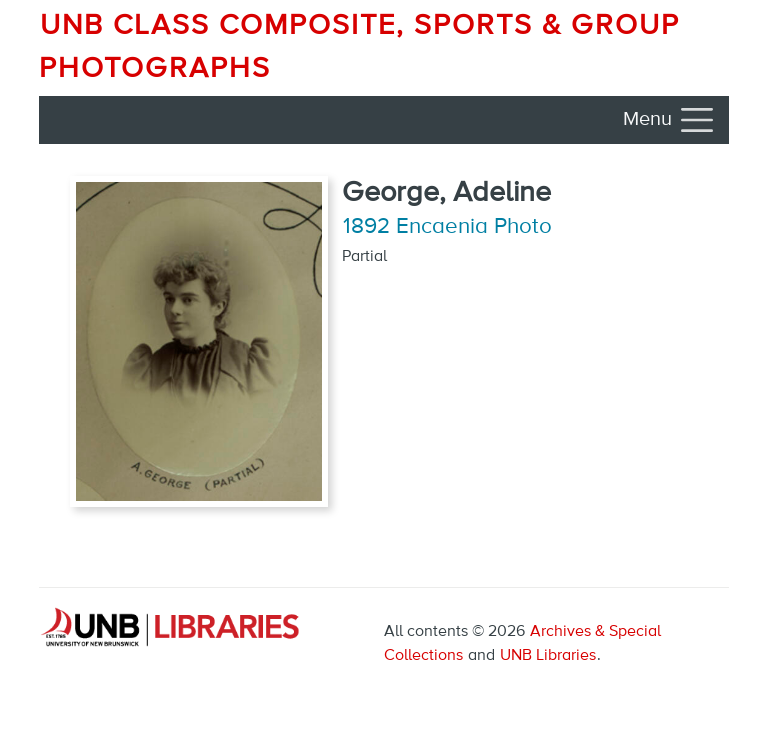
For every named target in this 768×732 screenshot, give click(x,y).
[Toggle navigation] (670, 120)
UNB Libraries (548, 656)
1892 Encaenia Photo (447, 227)
